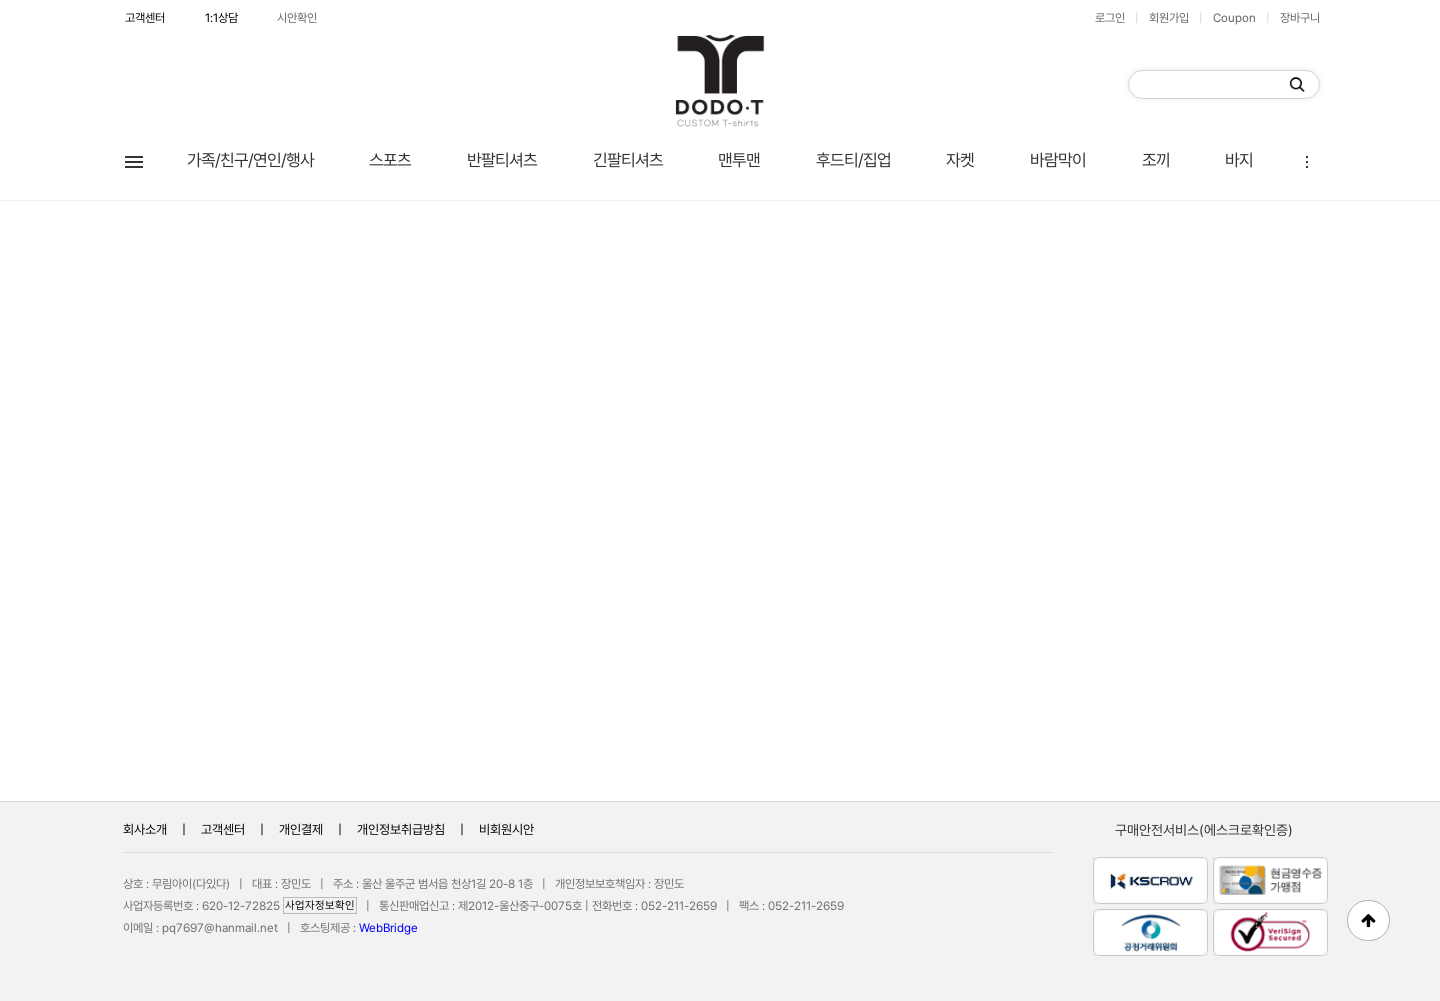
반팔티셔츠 (502, 160)
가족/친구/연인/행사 (250, 160)
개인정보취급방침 (401, 829)
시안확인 (297, 18)
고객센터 (145, 18)
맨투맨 (739, 160)
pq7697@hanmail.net (220, 928)
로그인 (1110, 18)
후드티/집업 (853, 160)
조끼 (1156, 160)
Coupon (1234, 18)
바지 (1239, 160)
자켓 (960, 160)
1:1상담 (221, 18)
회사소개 (145, 829)
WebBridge (388, 928)
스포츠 (390, 160)
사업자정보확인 (320, 905)
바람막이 (1058, 160)
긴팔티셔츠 (628, 160)
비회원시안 (506, 829)
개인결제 (301, 829)
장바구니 (1300, 18)
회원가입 (1169, 18)
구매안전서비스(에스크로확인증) (1204, 830)
